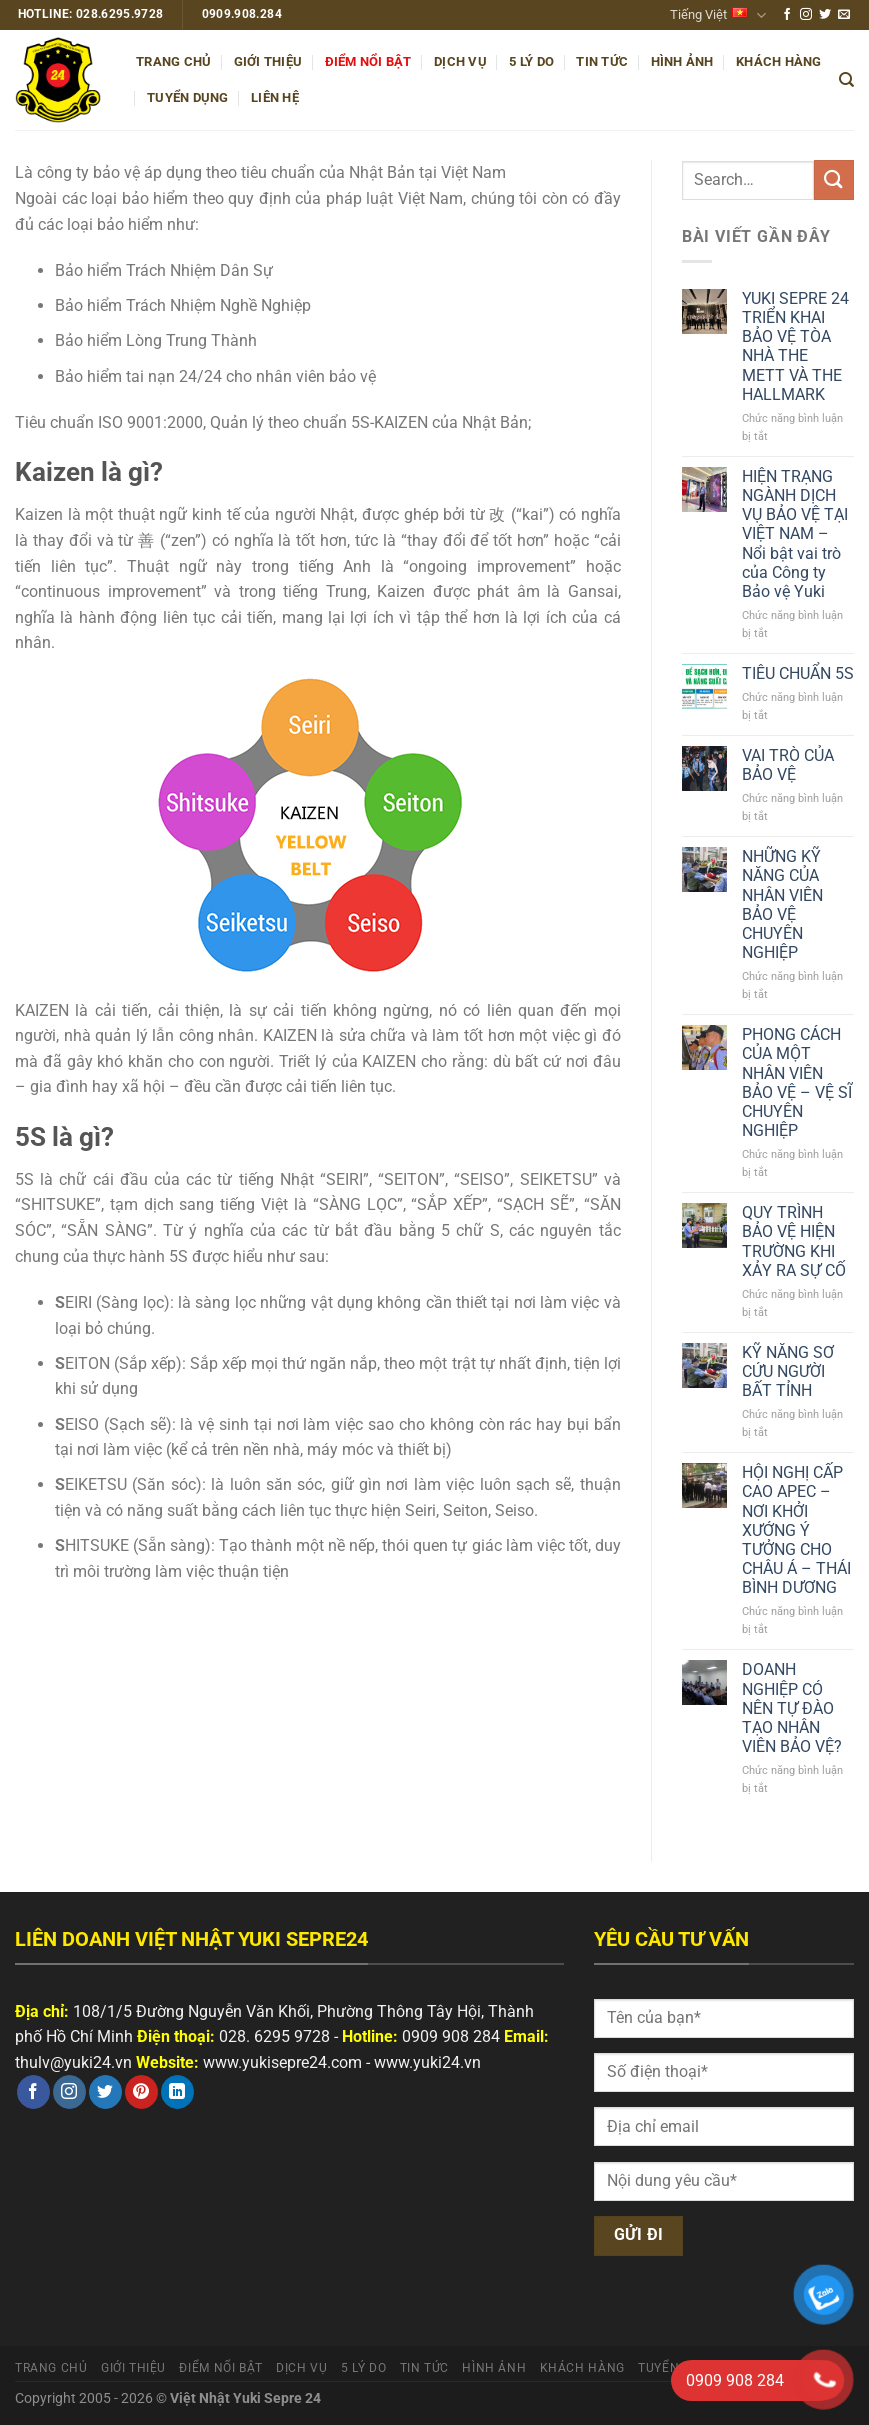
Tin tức (602, 61)
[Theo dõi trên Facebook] (787, 15)
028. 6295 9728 (274, 2036)
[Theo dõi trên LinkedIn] (177, 2092)
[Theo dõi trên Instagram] (806, 15)
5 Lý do (531, 61)
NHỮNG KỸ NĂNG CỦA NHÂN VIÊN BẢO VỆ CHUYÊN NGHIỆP (782, 904)
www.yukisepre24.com (282, 2062)
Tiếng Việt (718, 15)
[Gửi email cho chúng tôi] (844, 15)
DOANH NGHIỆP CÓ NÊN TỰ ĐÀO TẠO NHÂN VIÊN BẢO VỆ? (792, 1708)
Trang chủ (173, 61)
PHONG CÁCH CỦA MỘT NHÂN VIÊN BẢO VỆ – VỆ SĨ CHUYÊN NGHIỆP (797, 1082)
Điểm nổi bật (368, 61)
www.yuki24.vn (427, 2062)
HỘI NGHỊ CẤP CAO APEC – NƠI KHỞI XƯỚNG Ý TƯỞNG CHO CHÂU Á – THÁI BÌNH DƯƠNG (796, 1530)
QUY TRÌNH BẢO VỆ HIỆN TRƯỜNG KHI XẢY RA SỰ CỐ (794, 1241)
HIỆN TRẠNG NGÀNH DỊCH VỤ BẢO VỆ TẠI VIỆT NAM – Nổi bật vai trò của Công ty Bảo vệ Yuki (795, 534)
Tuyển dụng (188, 97)
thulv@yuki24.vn (73, 2062)
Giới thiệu (268, 61)
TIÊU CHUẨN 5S (798, 673)
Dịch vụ (460, 61)
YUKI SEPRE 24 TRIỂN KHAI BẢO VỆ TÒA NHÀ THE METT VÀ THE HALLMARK (795, 346)
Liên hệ (275, 97)
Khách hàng (779, 61)
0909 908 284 (451, 2036)
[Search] (846, 80)
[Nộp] (834, 179)
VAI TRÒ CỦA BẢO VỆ (788, 765)
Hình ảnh (682, 61)
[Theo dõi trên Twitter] (825, 15)
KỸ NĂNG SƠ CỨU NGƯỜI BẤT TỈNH (788, 1371)
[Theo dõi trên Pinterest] (141, 2092)
